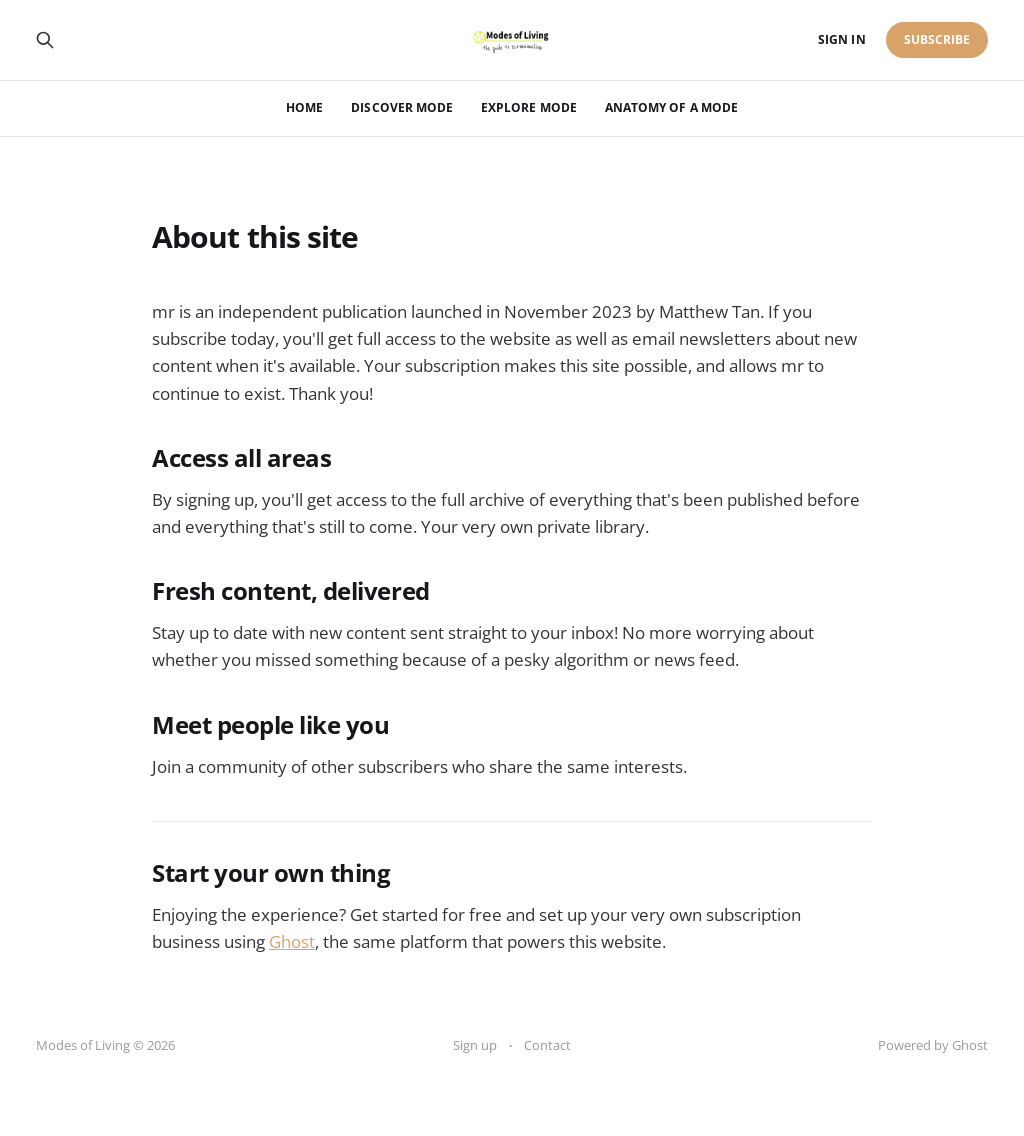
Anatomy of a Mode (671, 107)
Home (304, 107)
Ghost (292, 941)
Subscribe (937, 39)
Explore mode (529, 107)
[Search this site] (45, 40)
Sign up (475, 1045)
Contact (547, 1045)
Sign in (841, 39)
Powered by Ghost (933, 1045)
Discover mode (402, 107)
